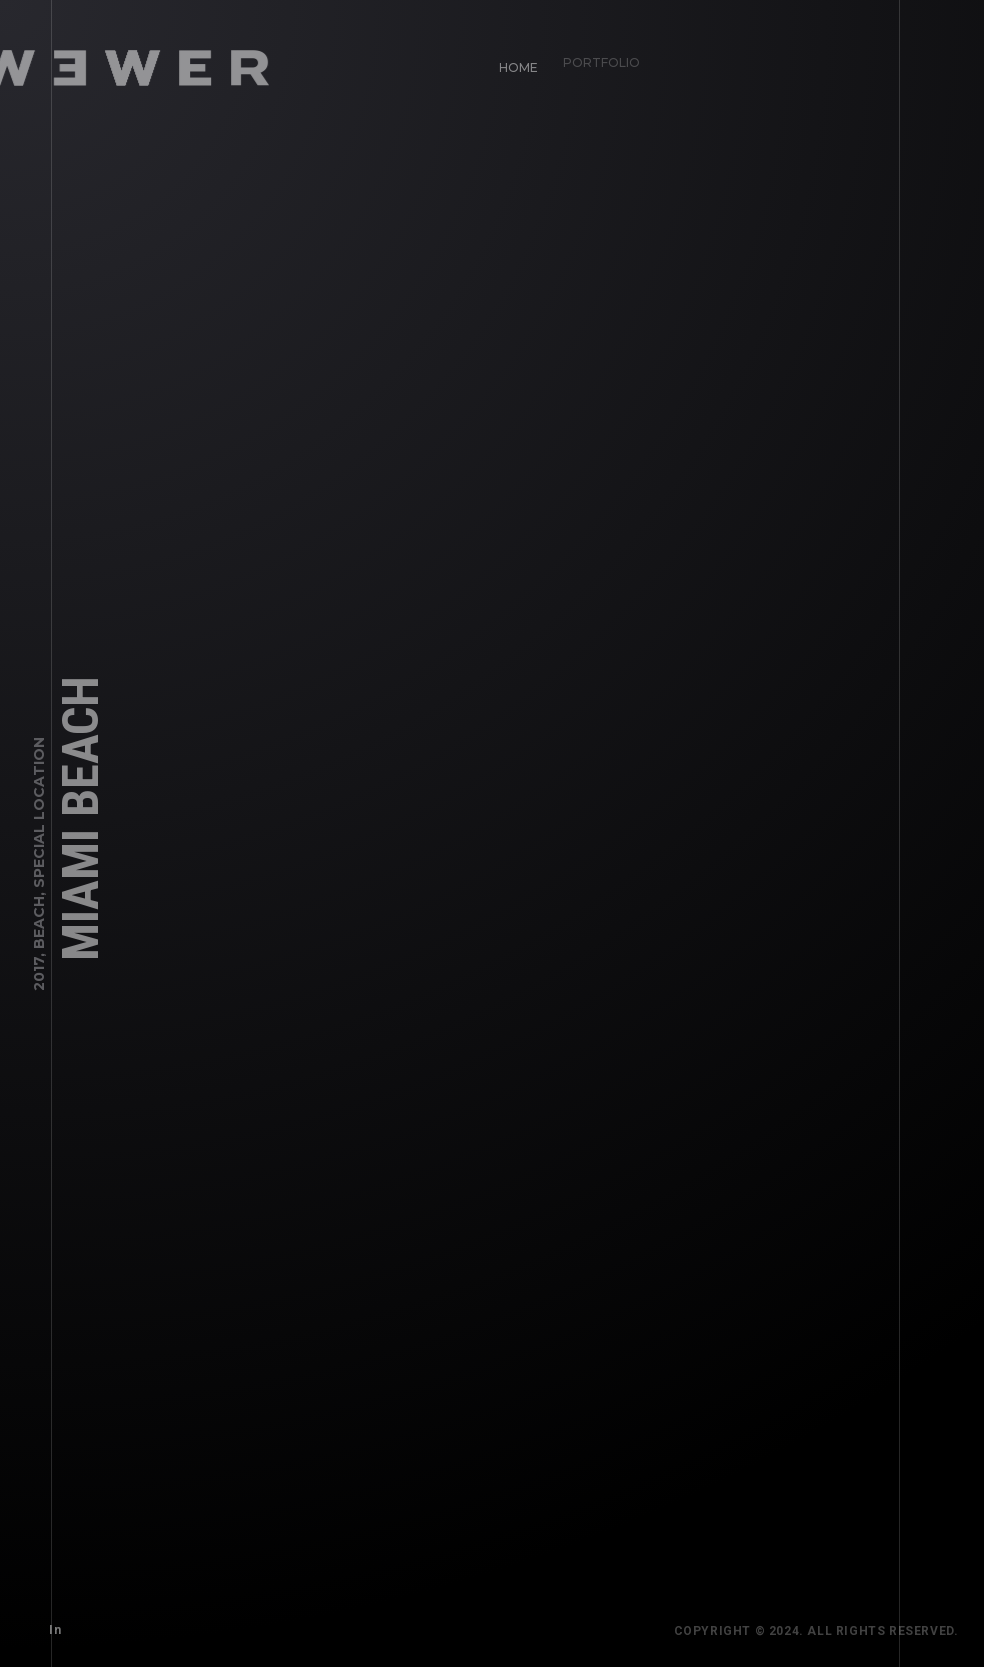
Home (512, 60)
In (49, 1624)
